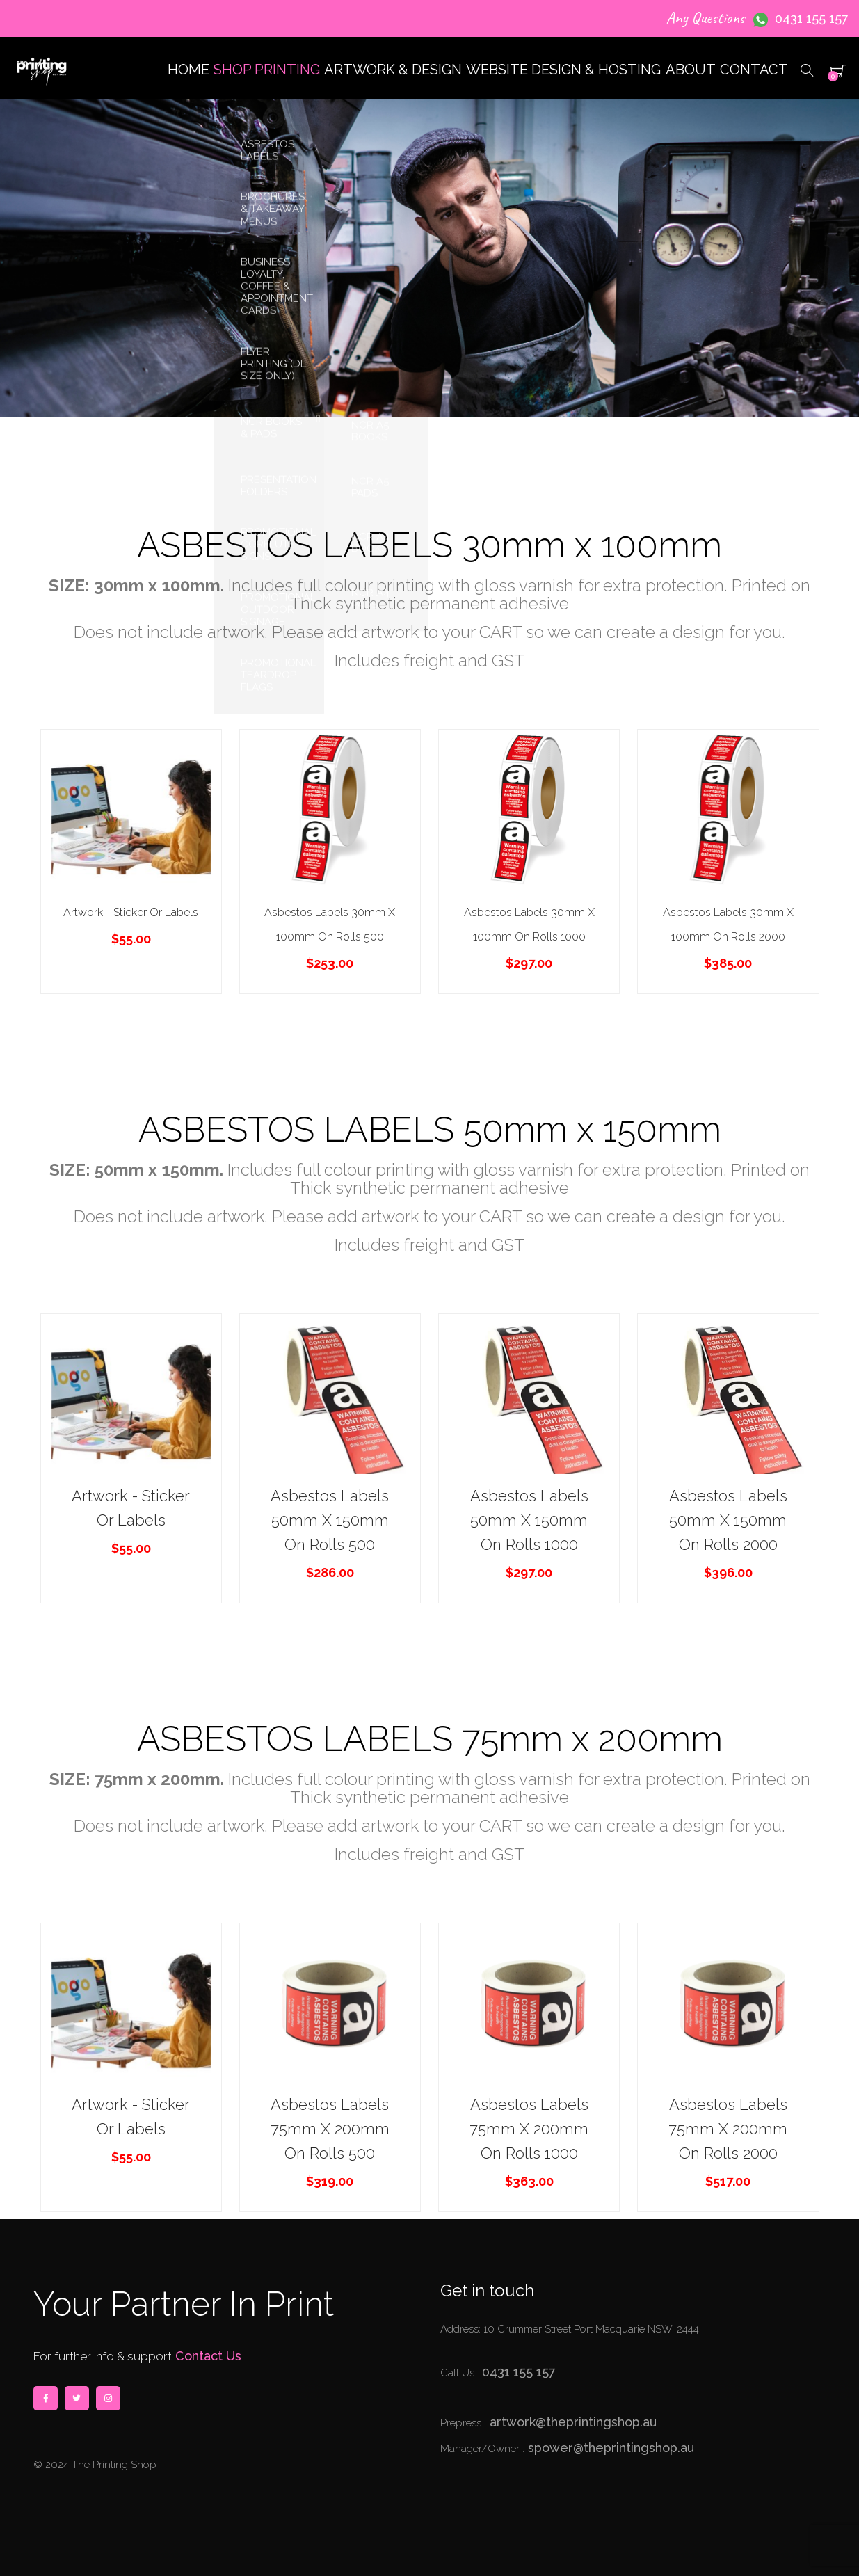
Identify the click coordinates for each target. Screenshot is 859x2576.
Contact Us (206, 2356)
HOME (77, 132)
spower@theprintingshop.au (609, 2447)
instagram (108, 2398)
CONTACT (743, 132)
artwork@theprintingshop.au (571, 2422)
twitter (76, 2398)
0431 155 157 (812, 18)
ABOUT (657, 132)
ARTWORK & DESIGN (325, 132)
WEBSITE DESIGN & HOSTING (512, 132)
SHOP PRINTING (179, 132)
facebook (45, 2398)
